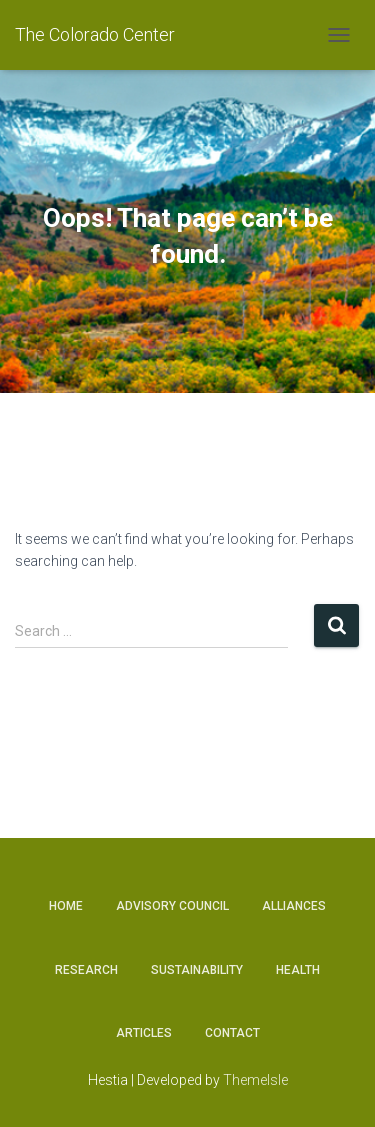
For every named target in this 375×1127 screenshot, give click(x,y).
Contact (232, 1033)
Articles (144, 1033)
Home (66, 906)
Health (298, 970)
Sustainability (197, 970)
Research (86, 970)
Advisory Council (172, 906)
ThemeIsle (255, 1080)
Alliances (294, 906)
